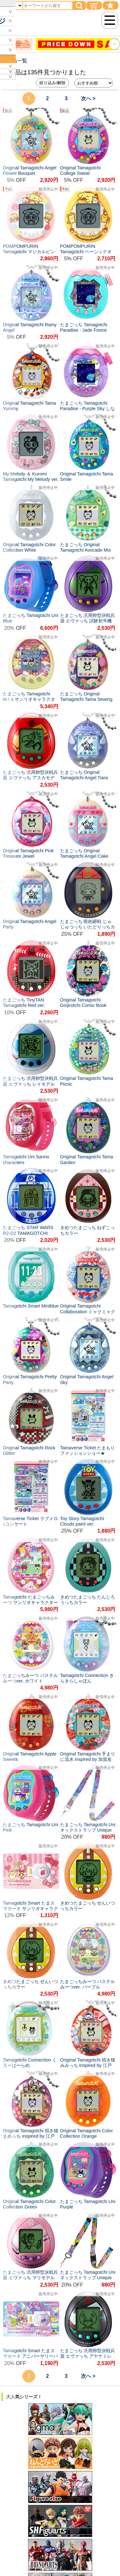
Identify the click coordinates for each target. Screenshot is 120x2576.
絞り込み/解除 (52, 82)
